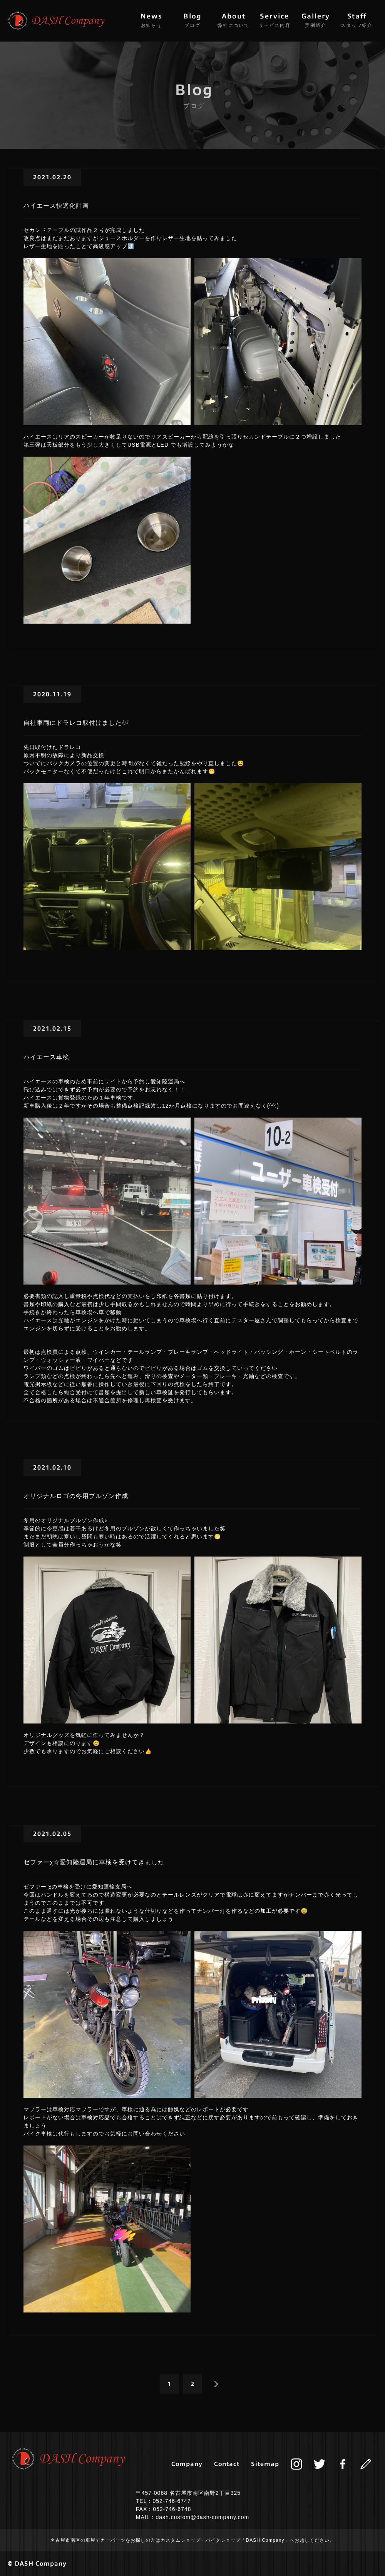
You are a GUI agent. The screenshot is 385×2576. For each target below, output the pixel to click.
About (233, 20)
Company (187, 2464)
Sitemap (265, 2464)
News (151, 20)
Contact (226, 2464)
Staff (357, 20)
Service (275, 20)
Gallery (315, 20)
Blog (192, 20)
